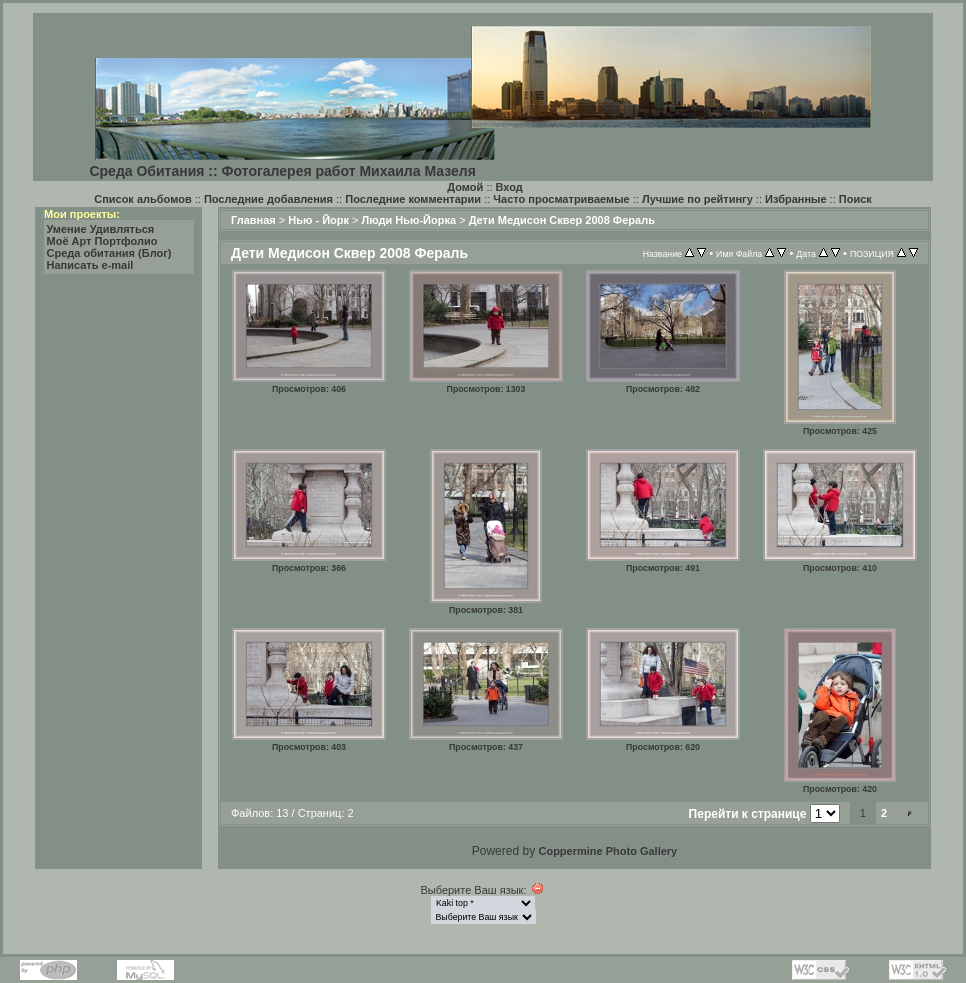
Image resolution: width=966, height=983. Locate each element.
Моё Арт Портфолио (102, 241)
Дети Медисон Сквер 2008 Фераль (562, 220)
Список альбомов (142, 199)
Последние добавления (268, 199)
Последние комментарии (413, 199)
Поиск (855, 199)
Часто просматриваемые (561, 199)
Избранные (796, 199)
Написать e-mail (90, 265)
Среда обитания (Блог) (109, 253)
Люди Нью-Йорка (409, 220)
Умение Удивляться (101, 229)
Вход (509, 187)
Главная (253, 220)
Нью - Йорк (318, 220)
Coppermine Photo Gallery (607, 851)
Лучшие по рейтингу (697, 199)
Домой (465, 187)
